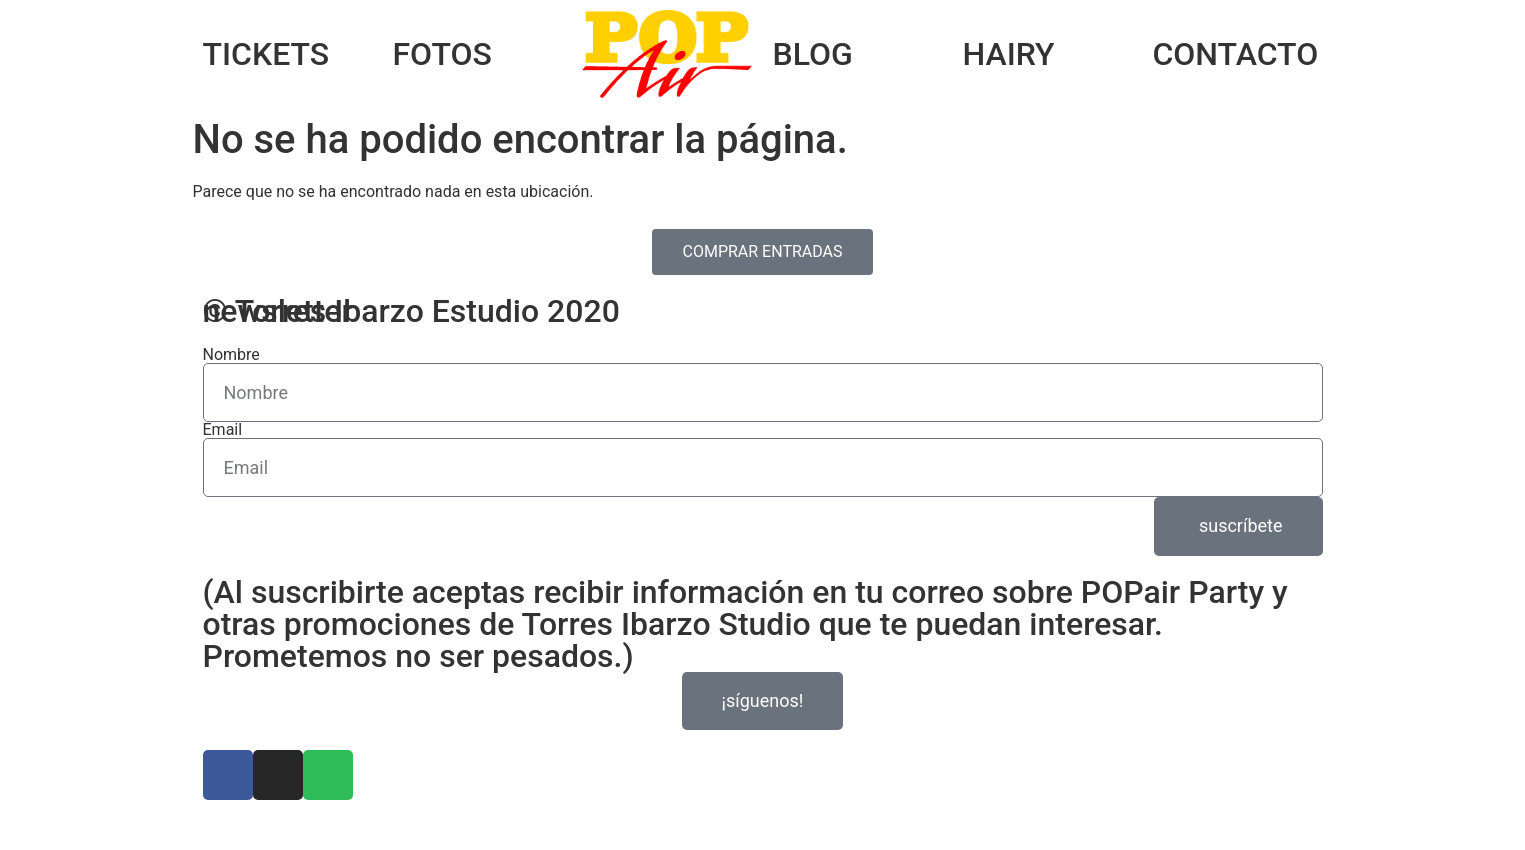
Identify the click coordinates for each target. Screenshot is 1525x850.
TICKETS (266, 54)
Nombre (231, 355)
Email (223, 430)
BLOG (812, 54)
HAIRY (1008, 54)
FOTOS (441, 54)
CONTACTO (1235, 54)
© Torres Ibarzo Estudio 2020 (411, 311)
